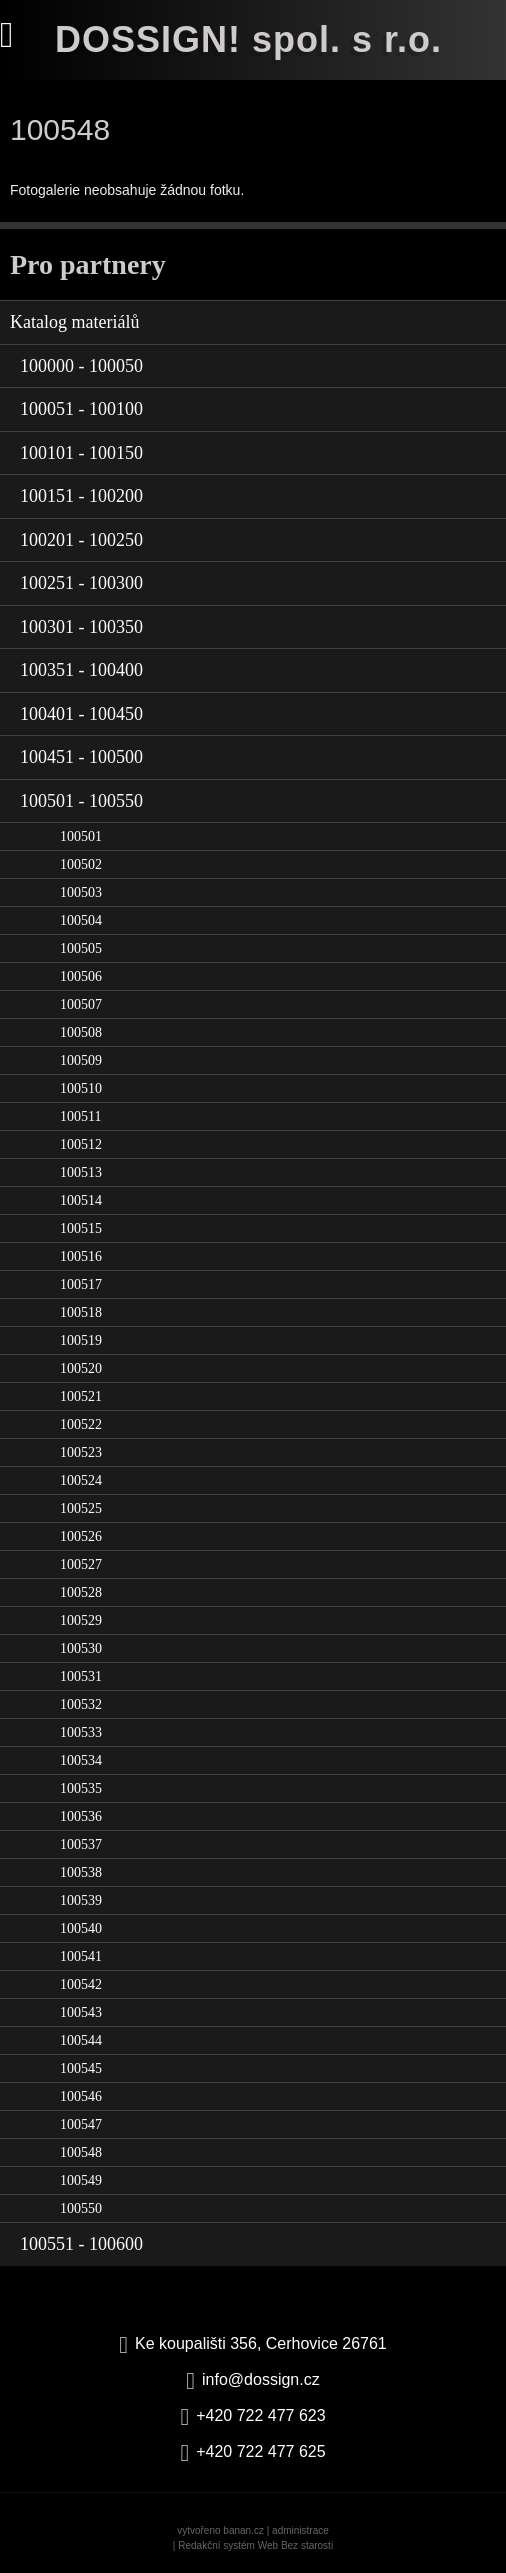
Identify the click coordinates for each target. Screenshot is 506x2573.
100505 (81, 948)
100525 (81, 1508)
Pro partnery (88, 264)
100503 (81, 892)
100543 (81, 2012)
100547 (81, 2124)
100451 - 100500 (81, 757)
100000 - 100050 (81, 366)
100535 (81, 1788)
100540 (81, 1928)
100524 (81, 1480)
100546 (81, 2096)
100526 (81, 1536)
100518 (81, 1312)
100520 (81, 1368)
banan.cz (243, 2530)
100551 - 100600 (81, 2244)
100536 (81, 1816)
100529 (81, 1620)
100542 (81, 1984)
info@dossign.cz (261, 2379)
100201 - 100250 (81, 540)
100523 (81, 1452)
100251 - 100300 (81, 583)
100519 (81, 1340)
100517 (81, 1284)
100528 (81, 1592)
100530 (81, 1648)
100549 (81, 2180)
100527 (81, 1564)
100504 (81, 920)
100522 (81, 1424)
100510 (81, 1088)
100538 (81, 1872)
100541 (81, 1956)
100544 (81, 2040)
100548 (81, 2152)
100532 (81, 1704)
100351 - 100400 (81, 670)
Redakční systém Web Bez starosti (255, 2545)
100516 (81, 1256)
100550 (81, 2208)
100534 (81, 1760)
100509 (81, 1060)
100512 (81, 1144)
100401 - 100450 (81, 714)
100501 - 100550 (81, 801)
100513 (81, 1172)
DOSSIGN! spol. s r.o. (248, 39)
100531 (81, 1676)
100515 (81, 1228)
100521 (81, 1396)
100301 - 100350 (81, 627)
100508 (81, 1032)
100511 (80, 1116)
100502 (81, 864)
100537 (81, 1844)
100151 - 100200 (81, 496)
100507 (81, 1004)
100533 (81, 1732)
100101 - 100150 (81, 453)
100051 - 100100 (81, 409)
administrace (300, 2530)
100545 (81, 2068)
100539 (81, 1900)
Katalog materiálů (74, 322)
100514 (81, 1200)
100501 (81, 836)
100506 (81, 976)
